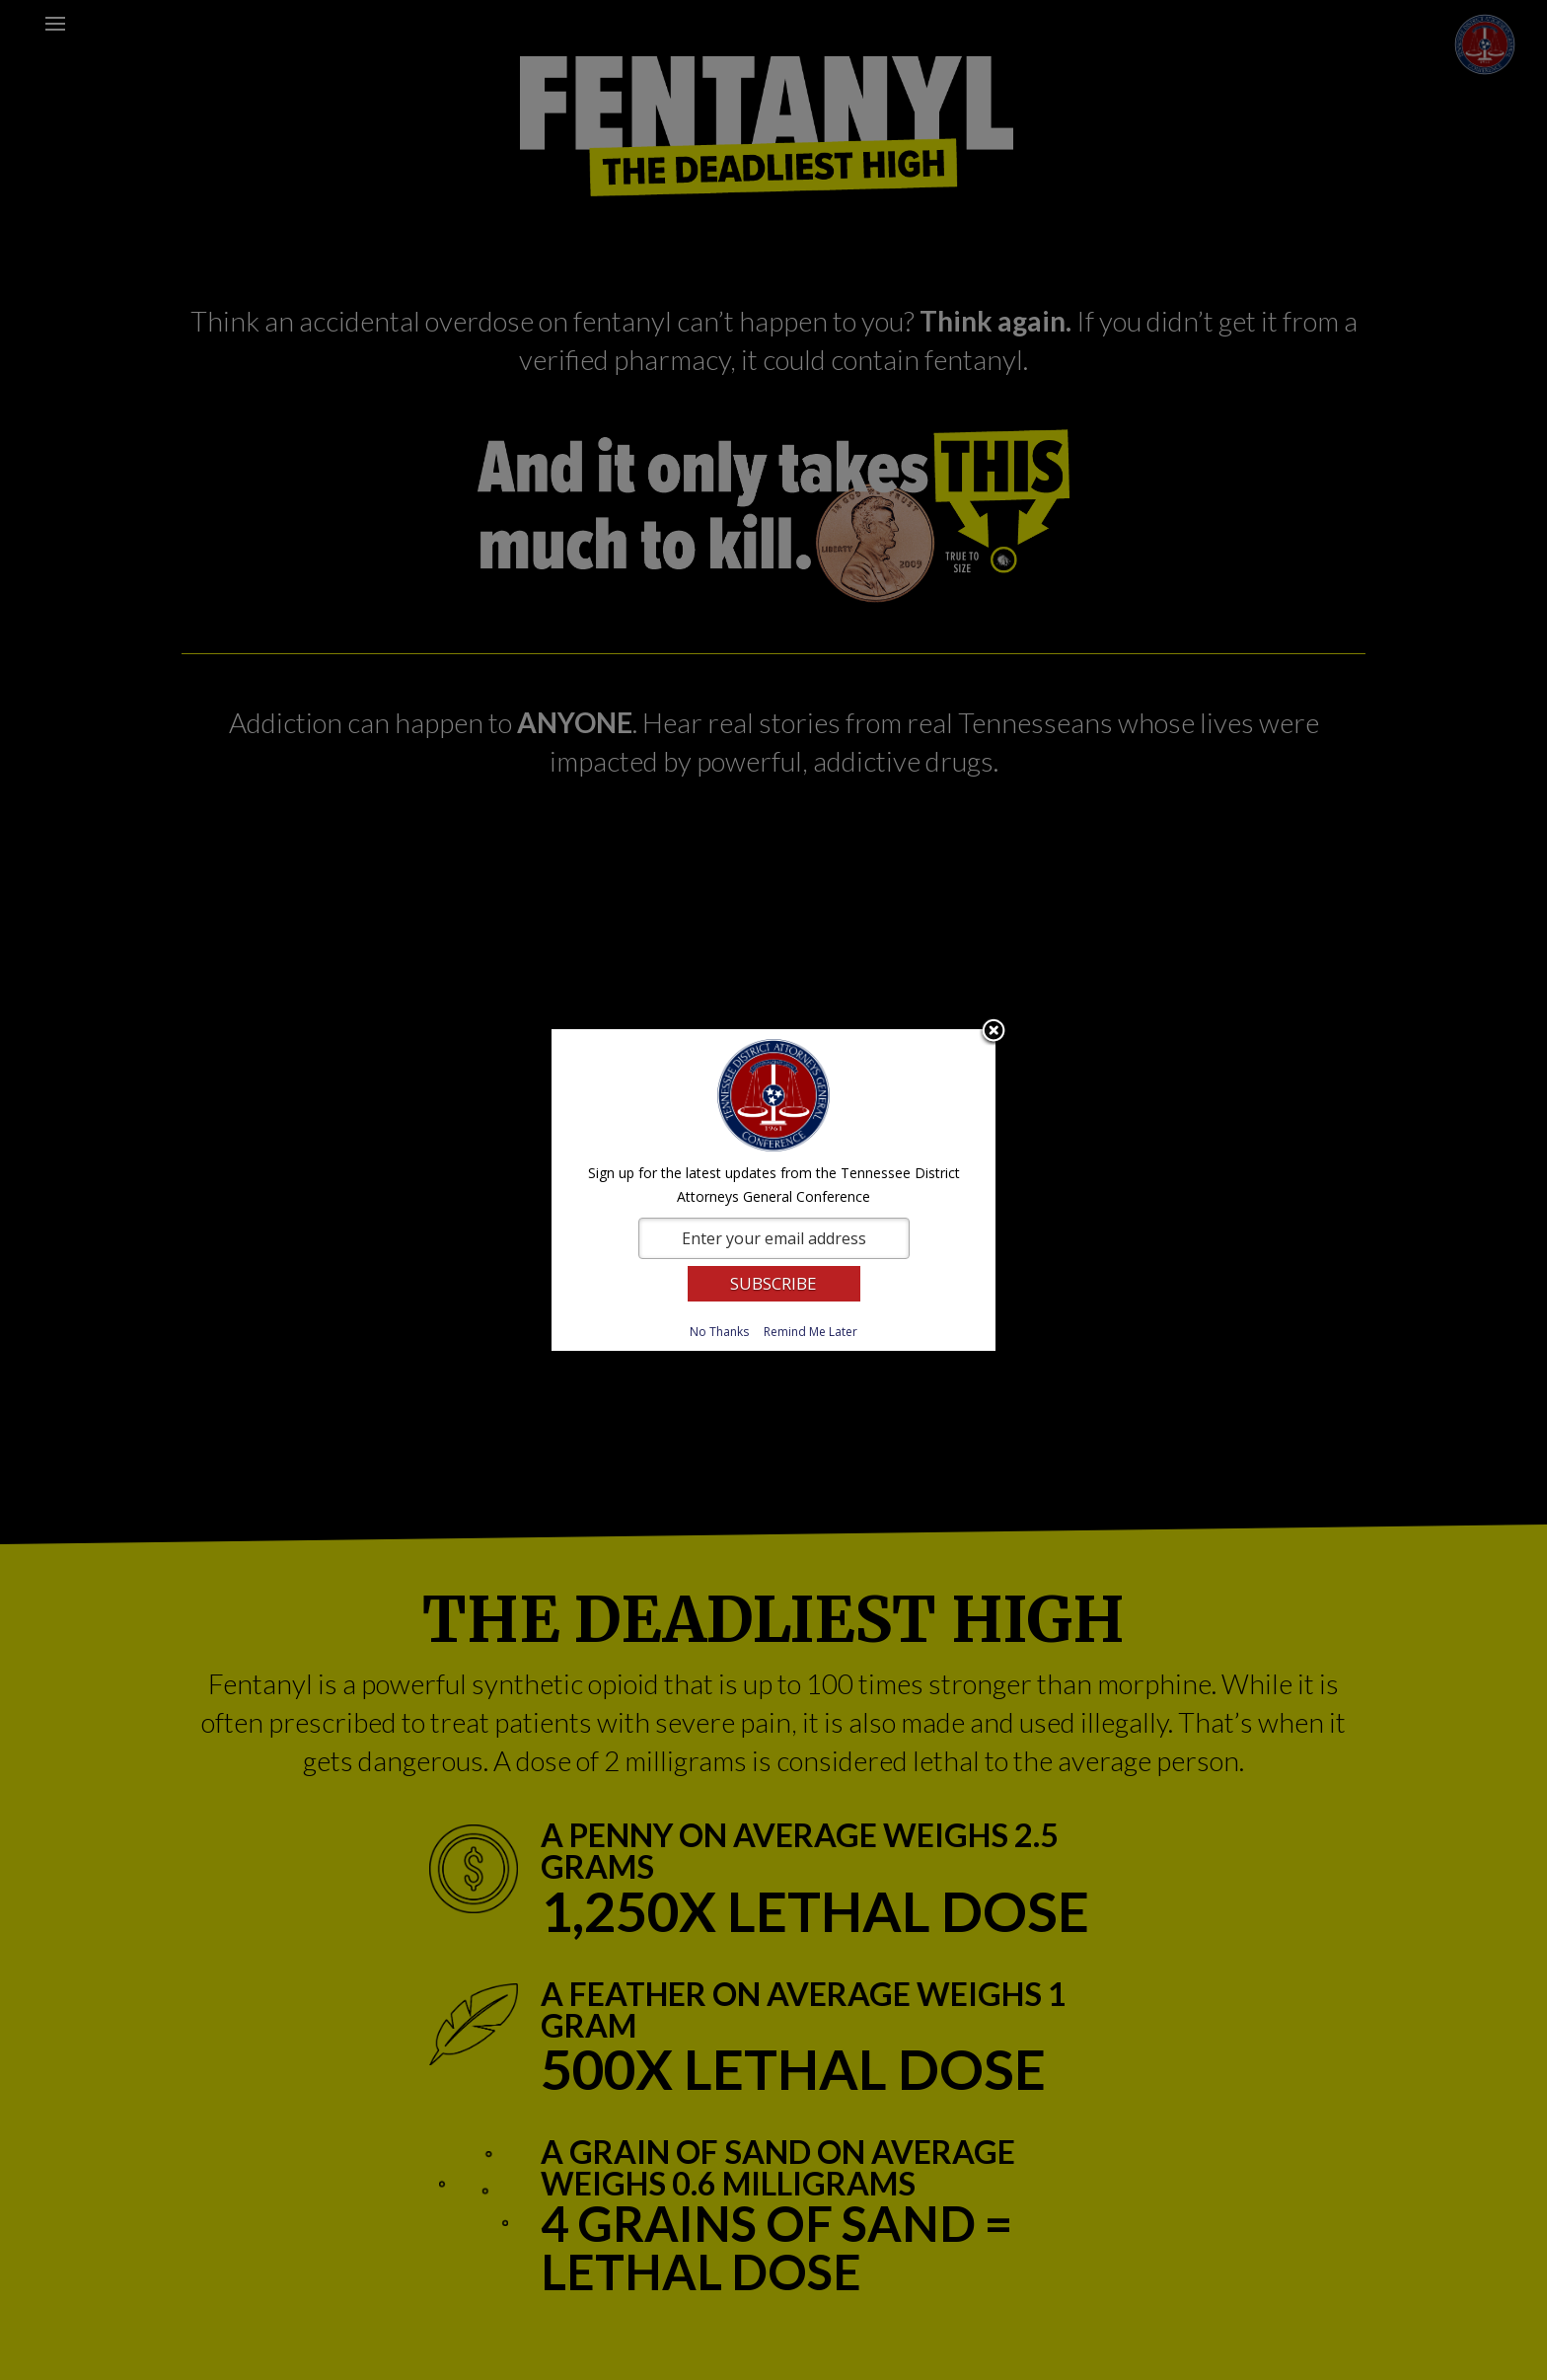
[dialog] (773, 1190)
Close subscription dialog (993, 1032)
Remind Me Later (810, 1331)
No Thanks (719, 1331)
